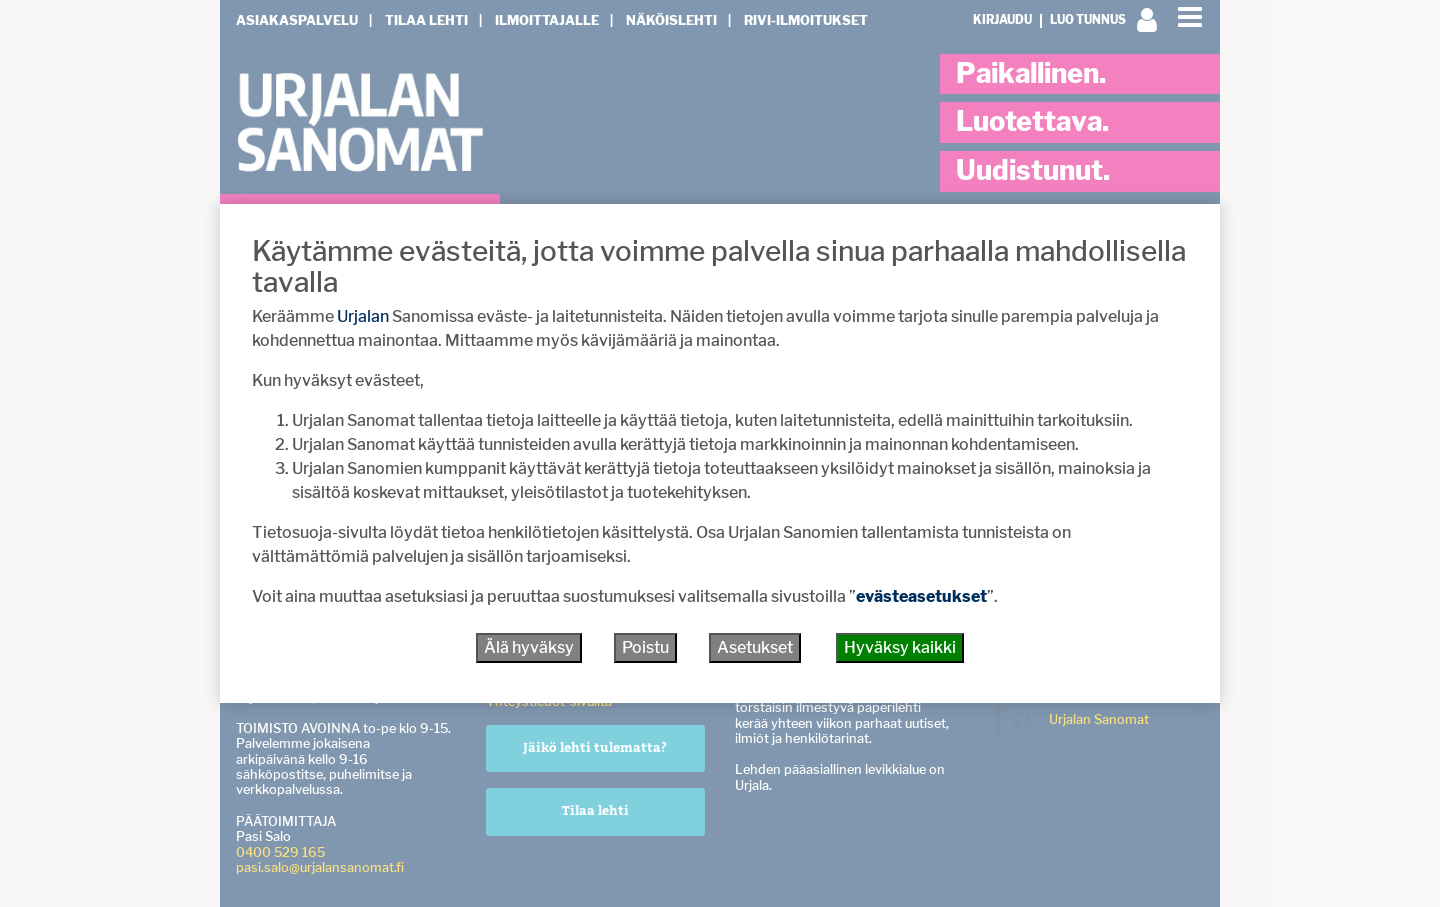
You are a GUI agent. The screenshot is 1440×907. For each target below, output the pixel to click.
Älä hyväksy (529, 647)
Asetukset (755, 647)
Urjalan (363, 316)
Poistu (645, 647)
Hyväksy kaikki (900, 647)
